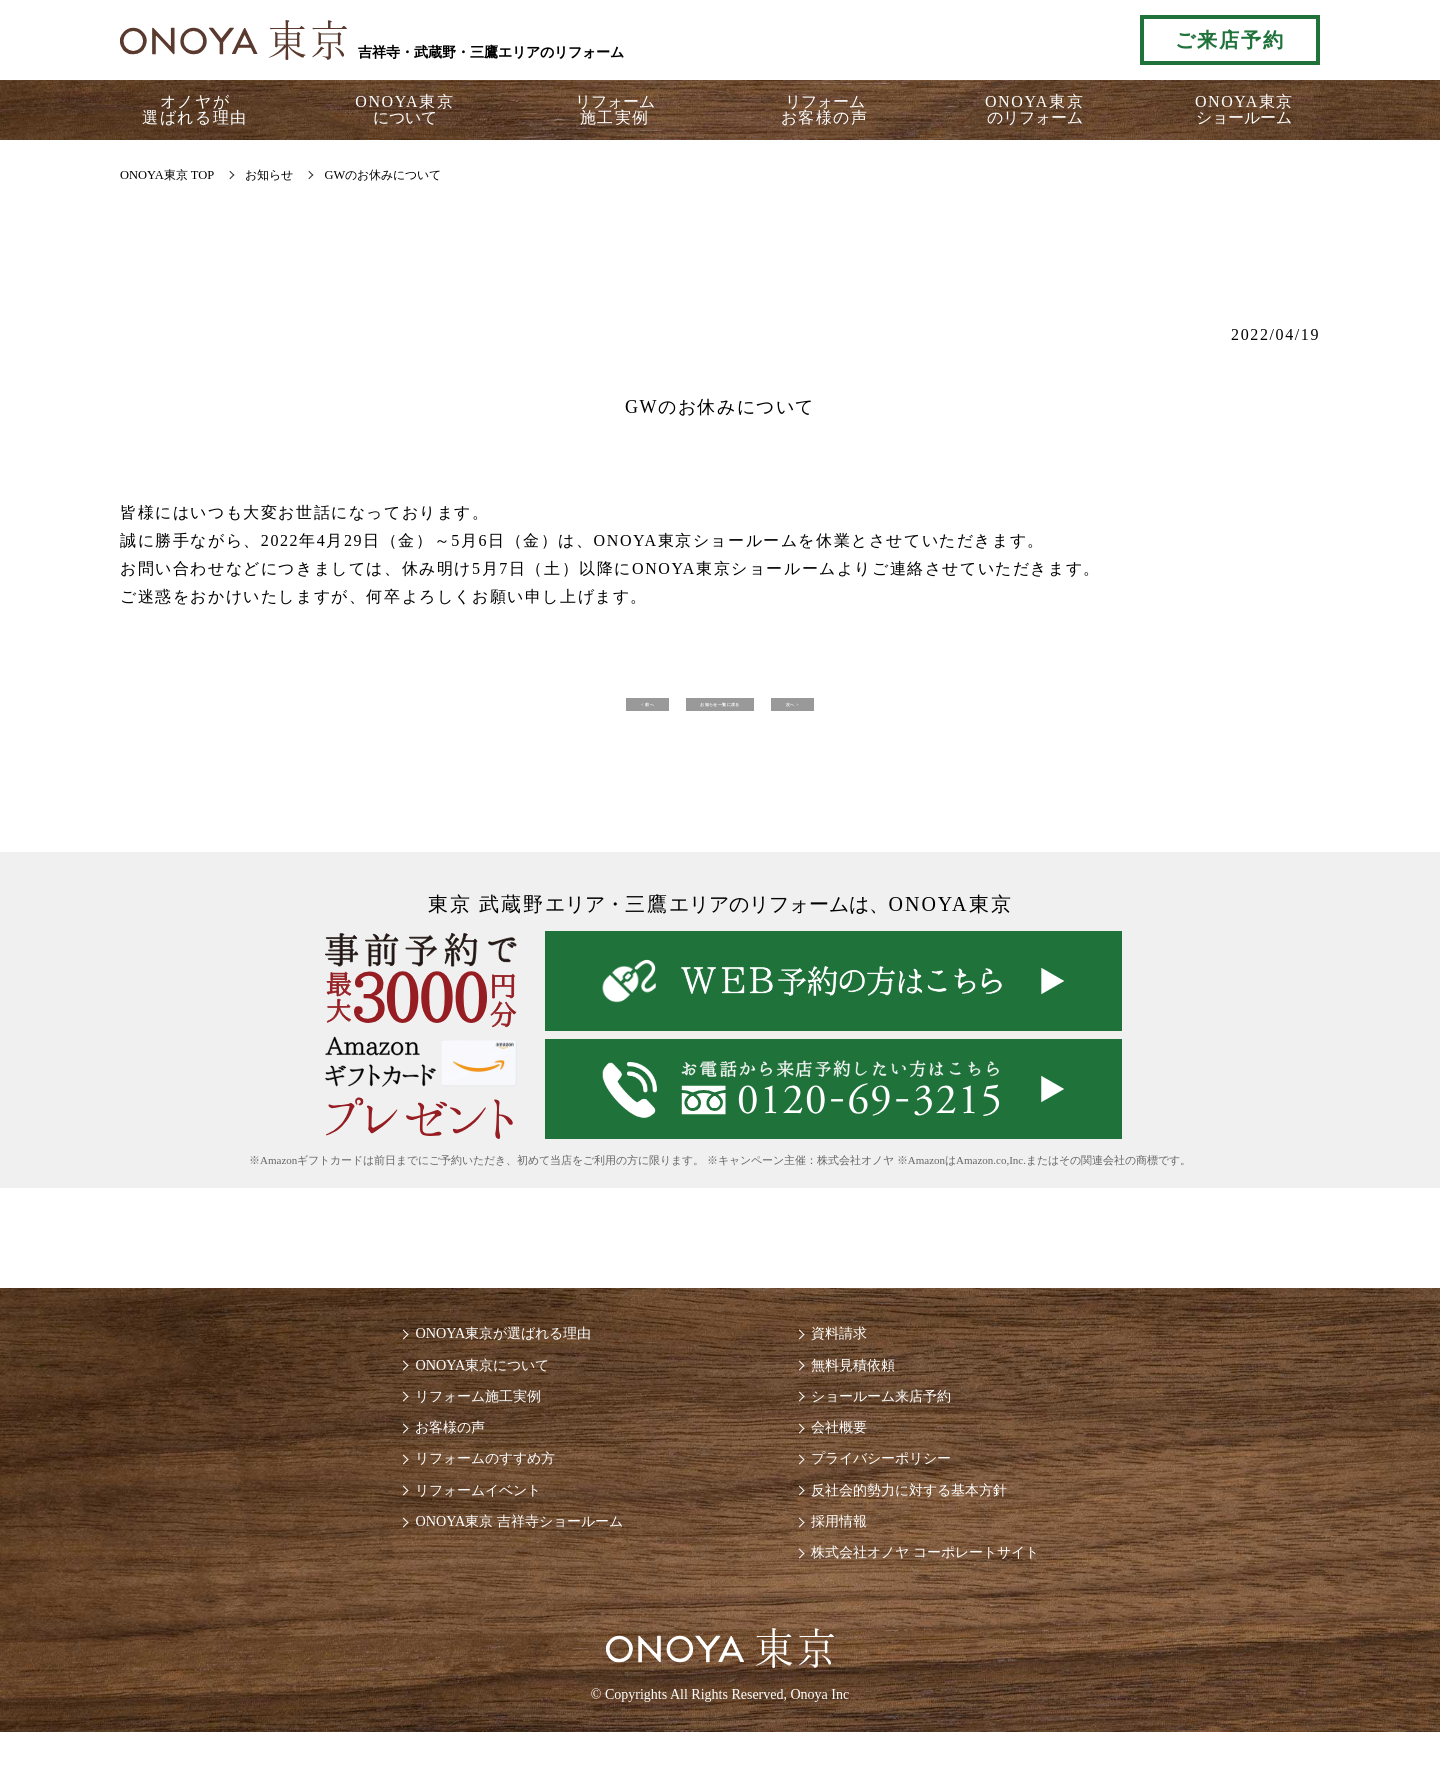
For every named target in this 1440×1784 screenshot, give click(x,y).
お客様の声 (424, 1461)
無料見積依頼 (860, 1390)
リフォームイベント (456, 1531)
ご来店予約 (1230, 40)
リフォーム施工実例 (456, 1425)
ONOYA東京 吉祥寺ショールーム (502, 1566)
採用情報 (844, 1566)
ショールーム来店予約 (892, 1425)
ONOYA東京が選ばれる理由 (484, 1355)
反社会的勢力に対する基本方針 (924, 1531)
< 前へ (455, 710)
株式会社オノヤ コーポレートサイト (942, 1601)
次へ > (985, 710)
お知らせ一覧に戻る (720, 710)
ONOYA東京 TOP (167, 175)
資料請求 (844, 1355)
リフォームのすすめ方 (464, 1496)
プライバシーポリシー (892, 1496)
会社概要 (844, 1461)
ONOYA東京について (460, 1390)
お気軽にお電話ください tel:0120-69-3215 (1033, 40)
